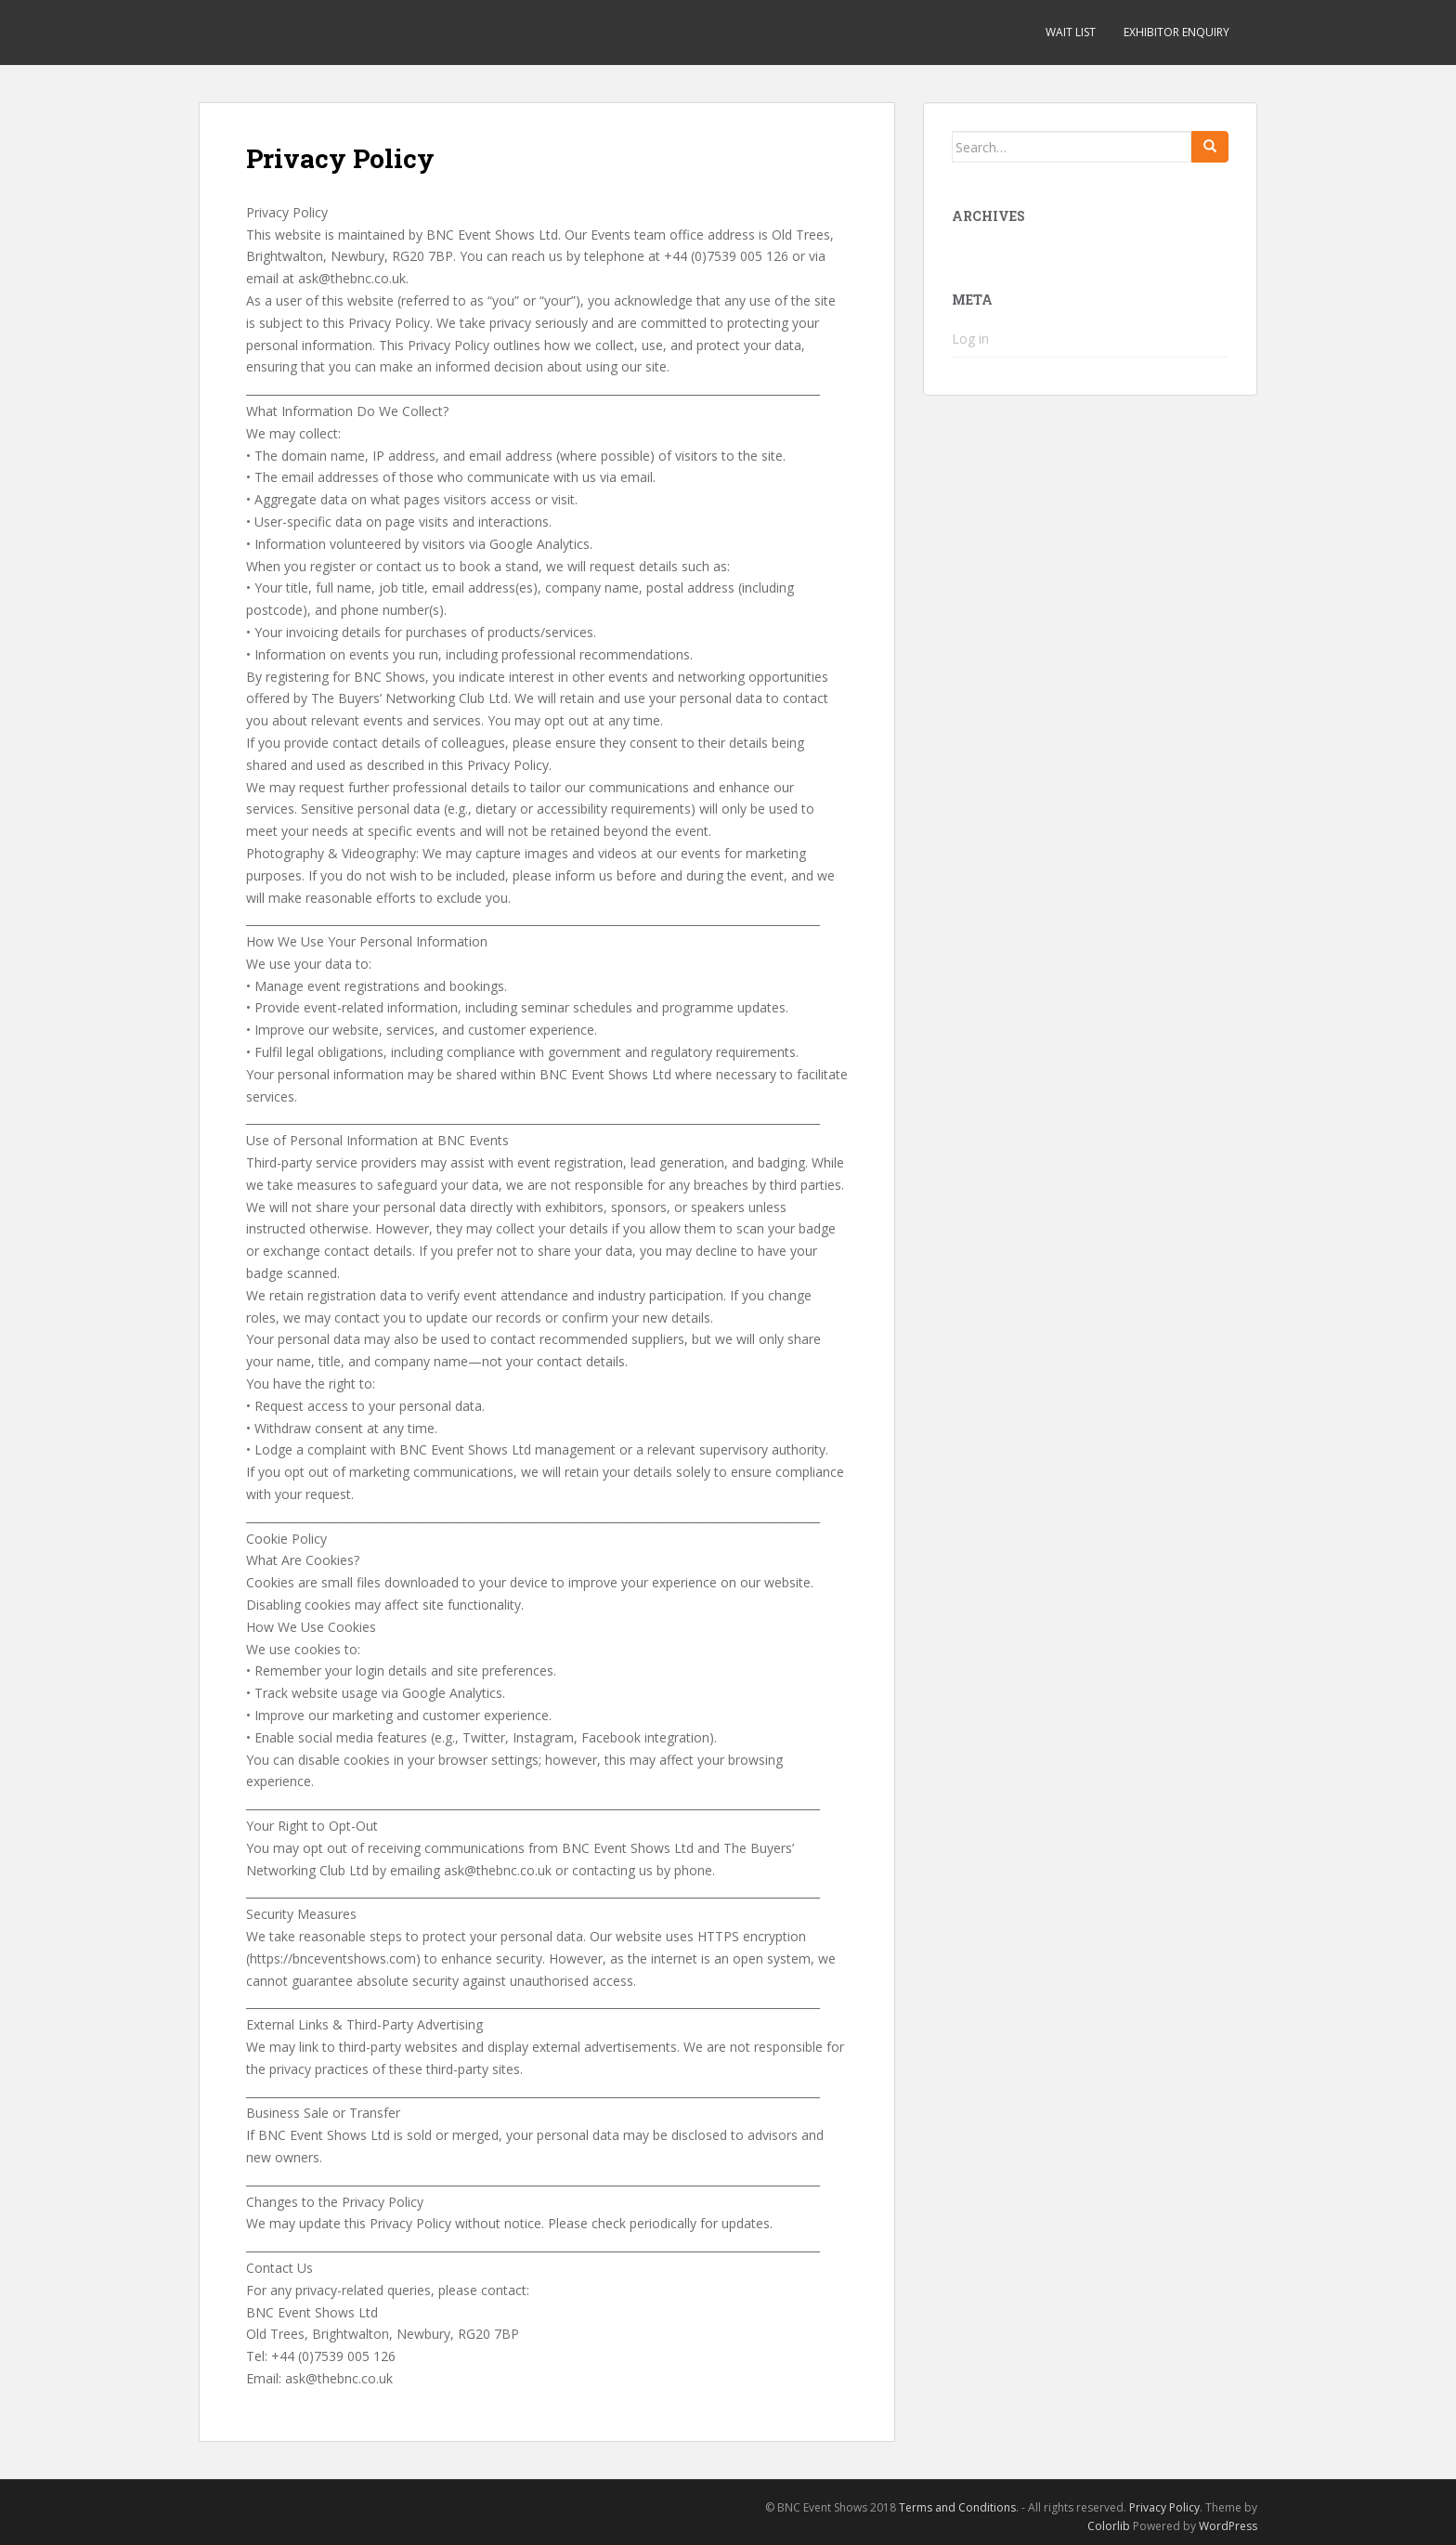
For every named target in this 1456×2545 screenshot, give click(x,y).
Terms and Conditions (957, 2507)
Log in (970, 338)
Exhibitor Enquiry (1176, 32)
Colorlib (1108, 2526)
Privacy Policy (1164, 2507)
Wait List (1071, 32)
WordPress (1228, 2526)
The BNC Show (282, 32)
